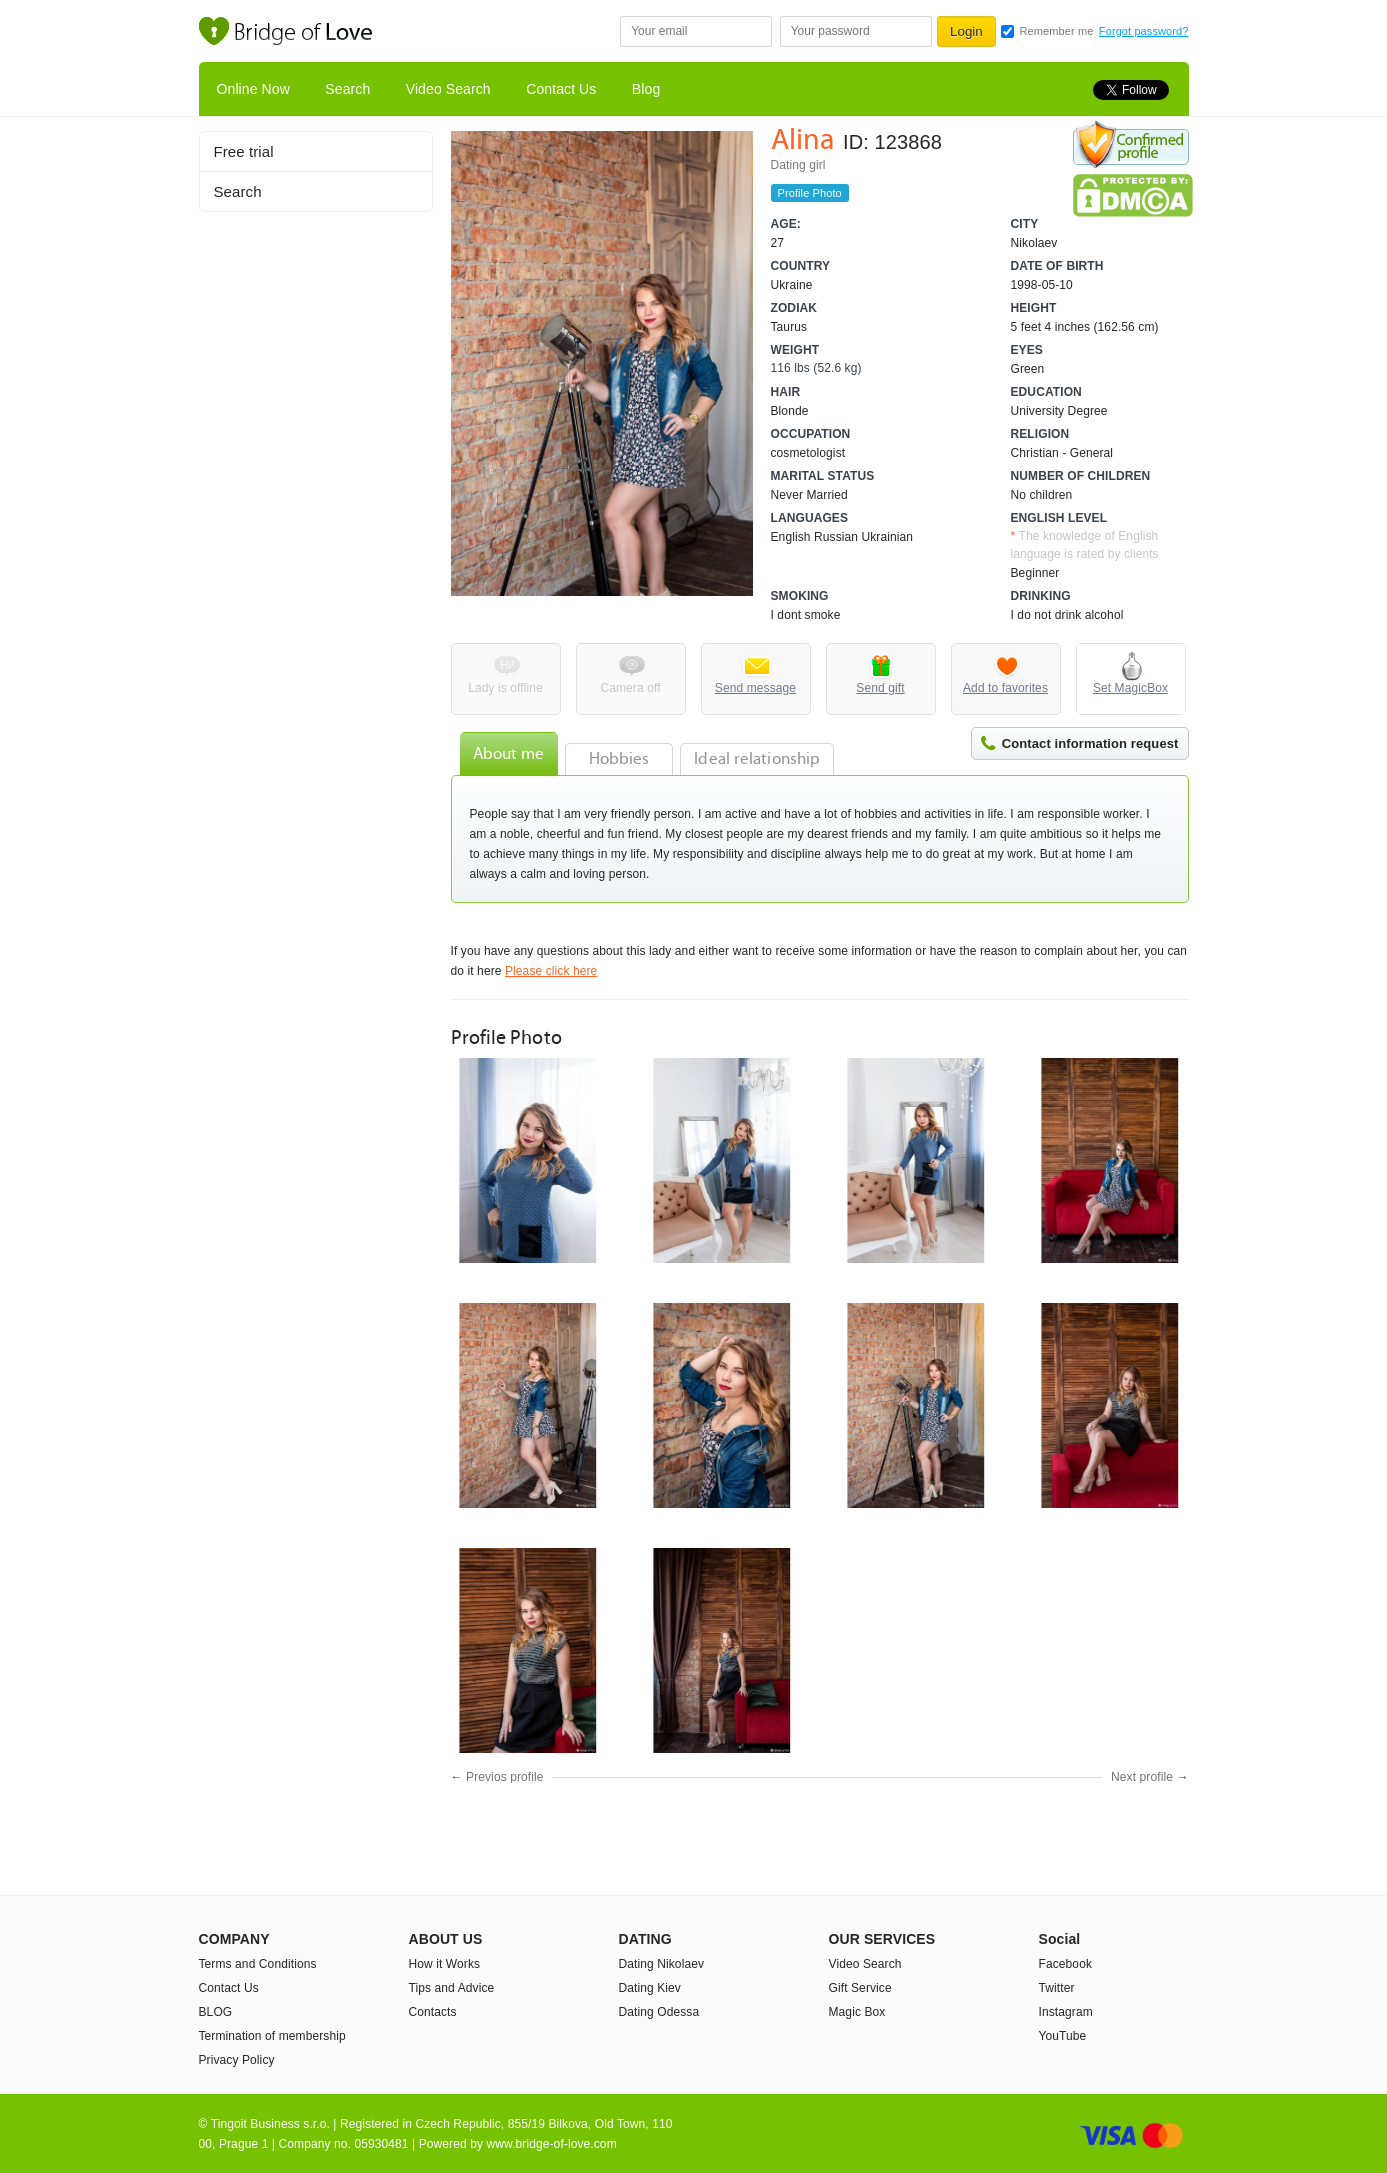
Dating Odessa (659, 2012)
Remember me (1057, 31)
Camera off (630, 688)
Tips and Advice (452, 1988)
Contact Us (561, 89)
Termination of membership (272, 2036)
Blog (646, 89)
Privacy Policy (237, 2060)
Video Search (448, 89)
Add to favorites (1005, 688)
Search (347, 89)
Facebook (1066, 1964)
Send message (755, 688)
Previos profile (505, 1777)
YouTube (1063, 2036)
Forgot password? (1144, 31)
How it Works (445, 1964)
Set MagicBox (1130, 688)
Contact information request (1090, 743)
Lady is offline (505, 688)
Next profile (1142, 1777)
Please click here (551, 971)
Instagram (1066, 2012)
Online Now (253, 89)
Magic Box (857, 2012)
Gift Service (860, 1988)
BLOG (216, 2012)
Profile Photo (810, 193)
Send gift (880, 688)
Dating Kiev (650, 1988)
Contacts (433, 2012)
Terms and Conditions (258, 1964)
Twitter (1057, 1988)
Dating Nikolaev (662, 1964)
